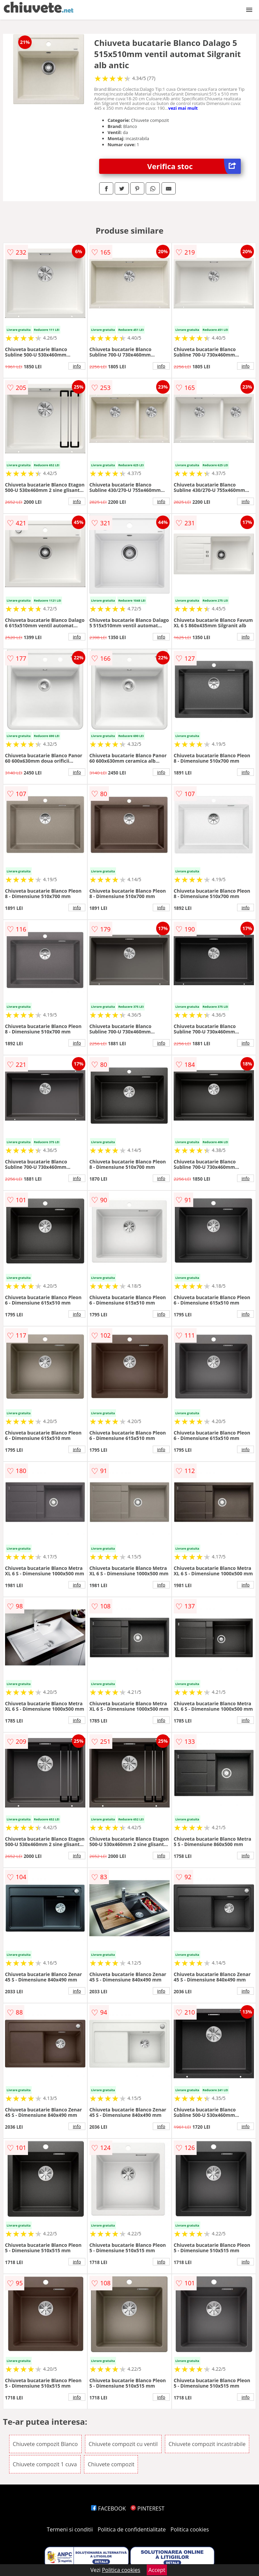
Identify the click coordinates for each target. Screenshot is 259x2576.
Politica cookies (190, 2529)
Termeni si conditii (70, 2529)
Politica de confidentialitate (132, 2529)
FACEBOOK (108, 2508)
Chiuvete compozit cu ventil (123, 2444)
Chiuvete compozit (111, 2464)
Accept (156, 2570)
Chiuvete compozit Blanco (45, 2444)
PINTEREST (147, 2508)
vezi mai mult (183, 108)
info (77, 366)
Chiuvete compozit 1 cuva (45, 2464)
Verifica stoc (194, 166)
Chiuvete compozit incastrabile (207, 2444)
